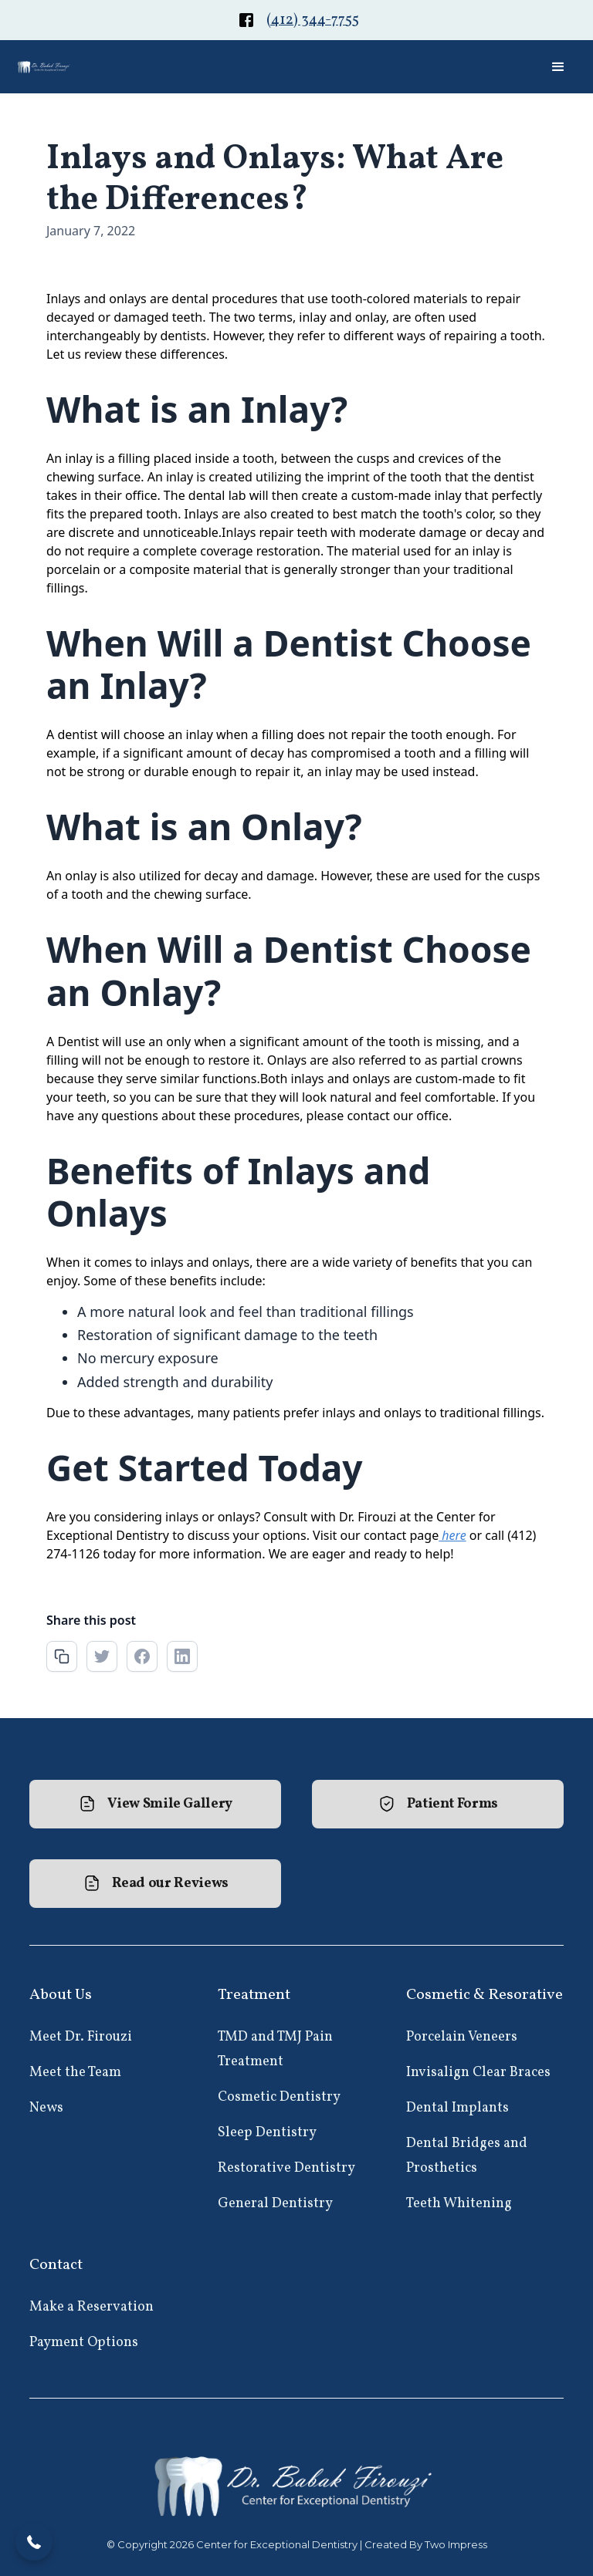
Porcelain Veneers (461, 2037)
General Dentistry (275, 2203)
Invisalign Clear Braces (478, 2072)
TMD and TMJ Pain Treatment (275, 2049)
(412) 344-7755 (312, 20)
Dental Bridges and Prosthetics (466, 2156)
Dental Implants (457, 2108)
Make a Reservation (91, 2307)
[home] (44, 66)
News (46, 2108)
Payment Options (83, 2342)
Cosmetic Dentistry (279, 2097)
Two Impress (456, 2544)
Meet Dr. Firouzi (80, 2037)
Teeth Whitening (459, 2203)
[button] (558, 67)
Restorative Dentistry (286, 2168)
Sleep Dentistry (267, 2132)
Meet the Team (75, 2072)
